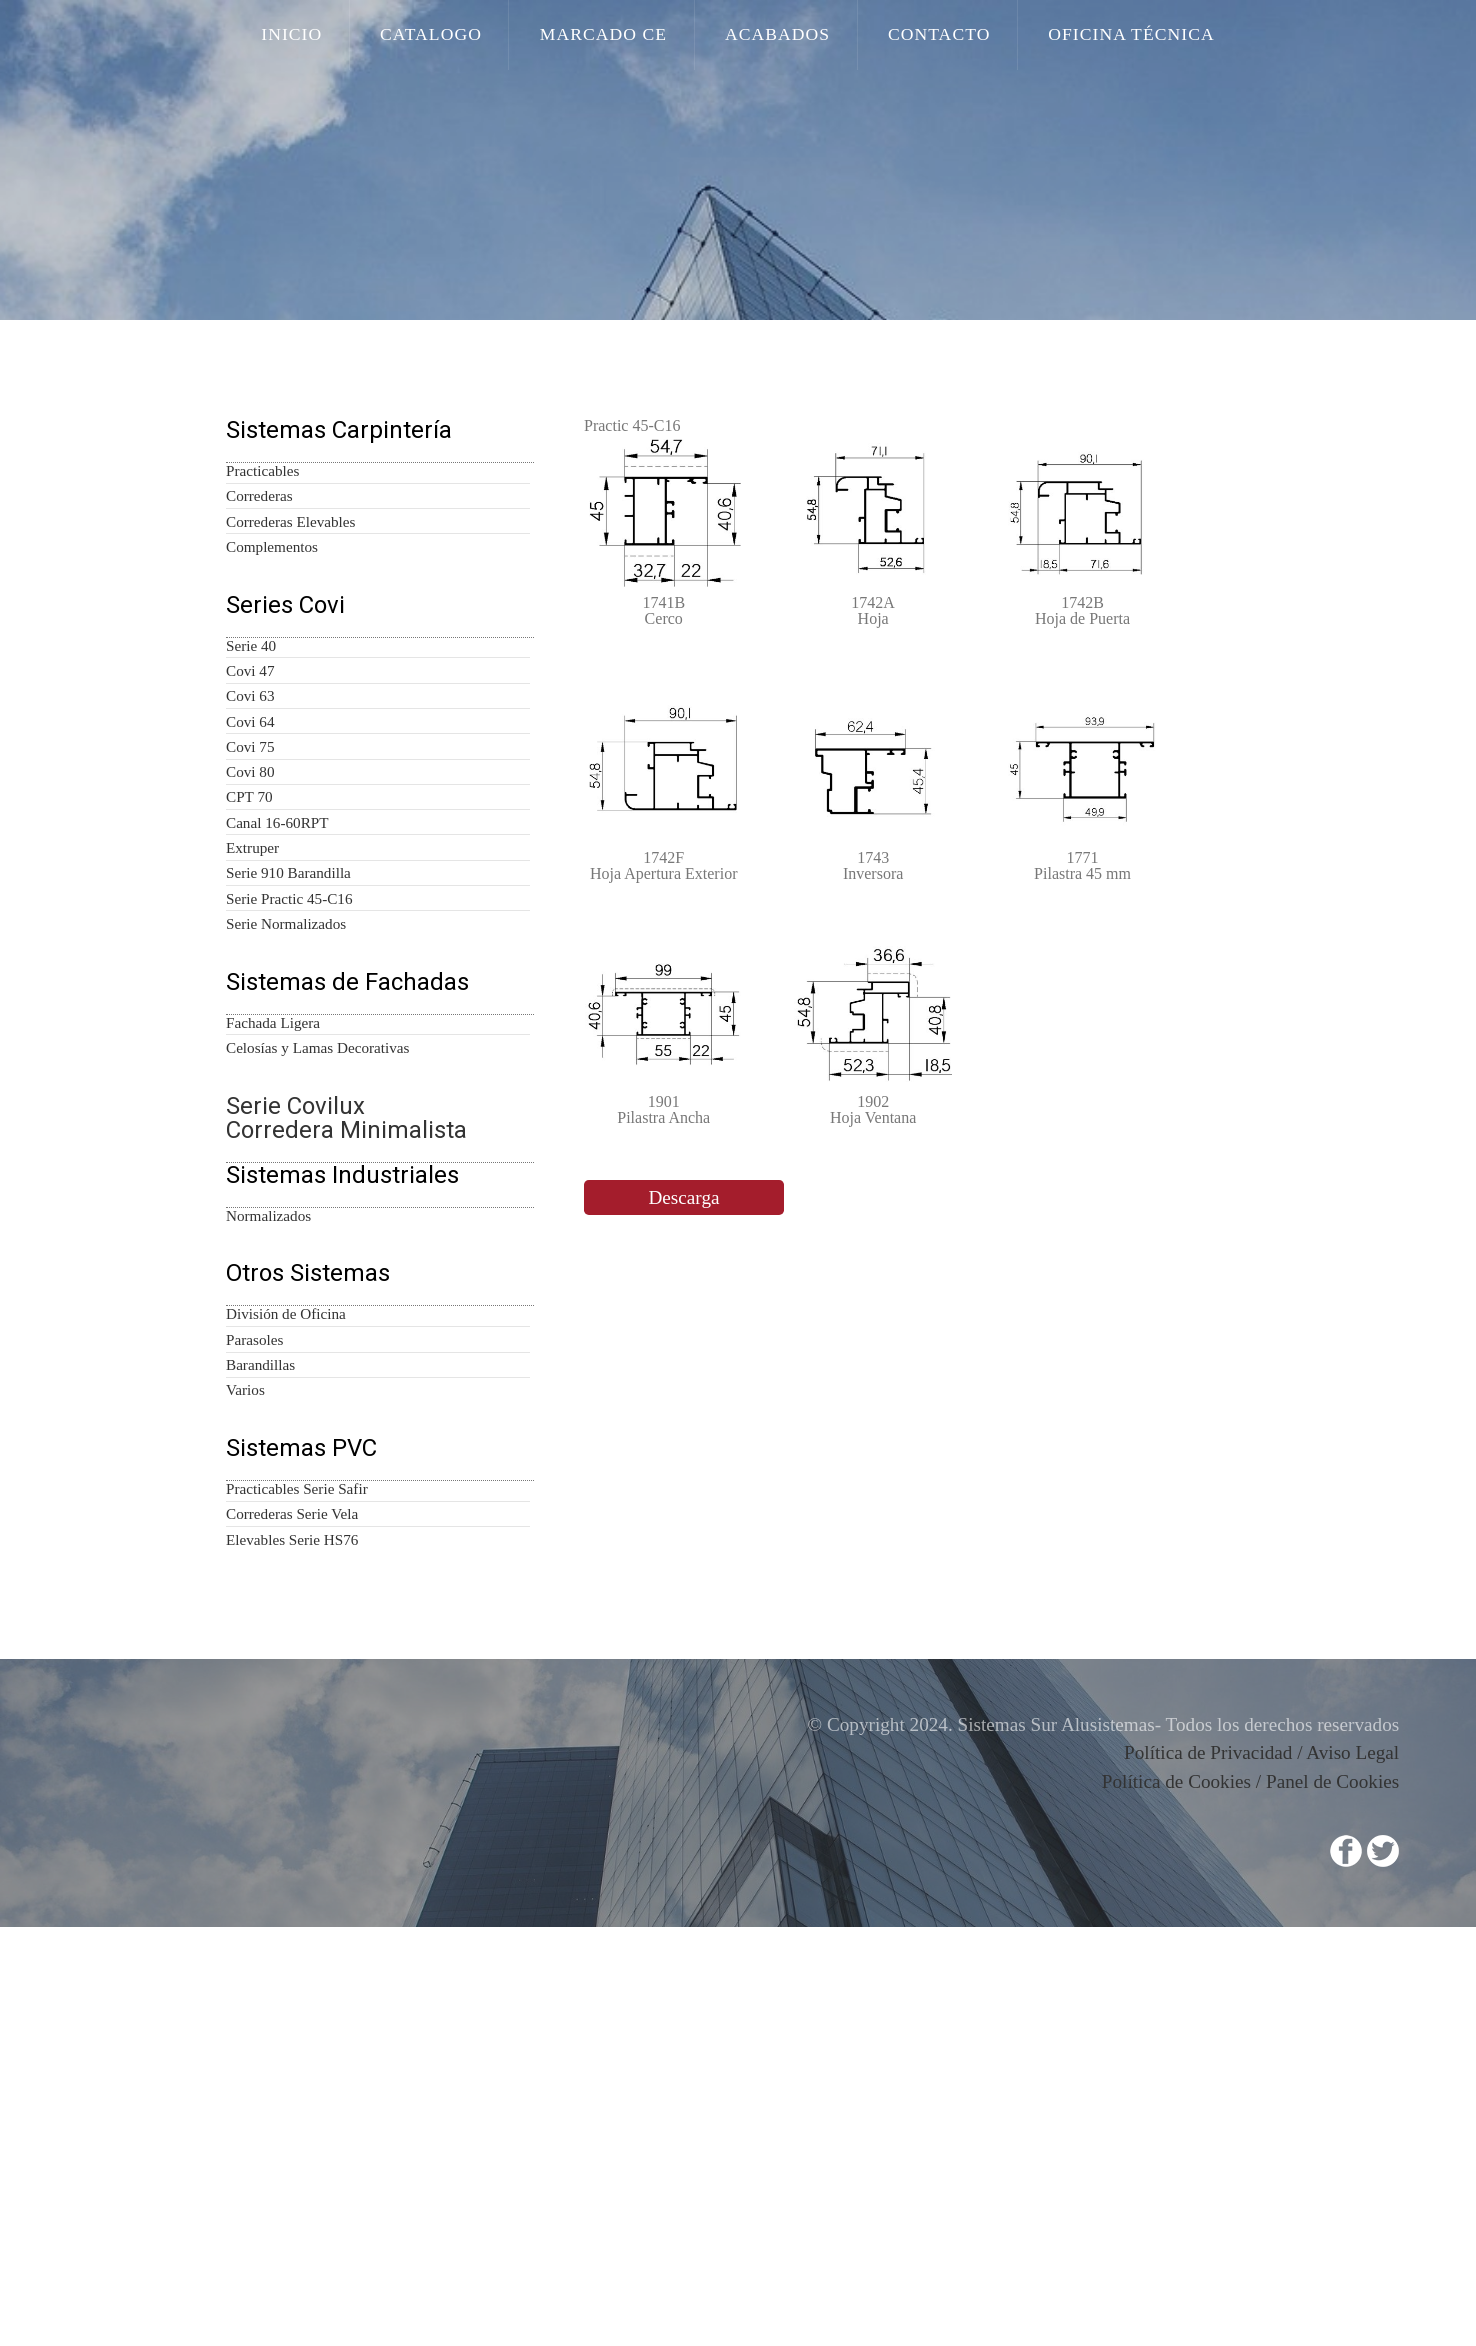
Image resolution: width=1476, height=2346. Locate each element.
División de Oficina (283, 1662)
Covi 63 (249, 820)
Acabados (772, 36)
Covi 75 (249, 890)
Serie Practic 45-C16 (288, 1100)
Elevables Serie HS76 (291, 1969)
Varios (247, 1767)
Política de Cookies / (1191, 2211)
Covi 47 (249, 785)
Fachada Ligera (274, 1267)
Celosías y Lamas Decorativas (321, 1302)
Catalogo (469, 36)
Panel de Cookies (1340, 2211)
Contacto (914, 36)
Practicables (264, 513)
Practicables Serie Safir (297, 1899)
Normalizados (271, 1530)
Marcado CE (619, 36)
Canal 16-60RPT (277, 995)
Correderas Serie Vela (293, 1934)
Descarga (684, 1356)
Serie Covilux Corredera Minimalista (334, 1377)
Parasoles (258, 1697)
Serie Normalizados (288, 1135)
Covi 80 (249, 925)
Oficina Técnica (1084, 36)
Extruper (252, 1030)
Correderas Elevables (292, 583)
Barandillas (261, 1732)
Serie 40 (251, 750)
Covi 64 (249, 855)
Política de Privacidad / (1229, 2185)
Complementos (275, 618)
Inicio (347, 36)
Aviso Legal (1362, 2185)
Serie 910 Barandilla (288, 1065)
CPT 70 (249, 960)
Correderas (261, 548)
